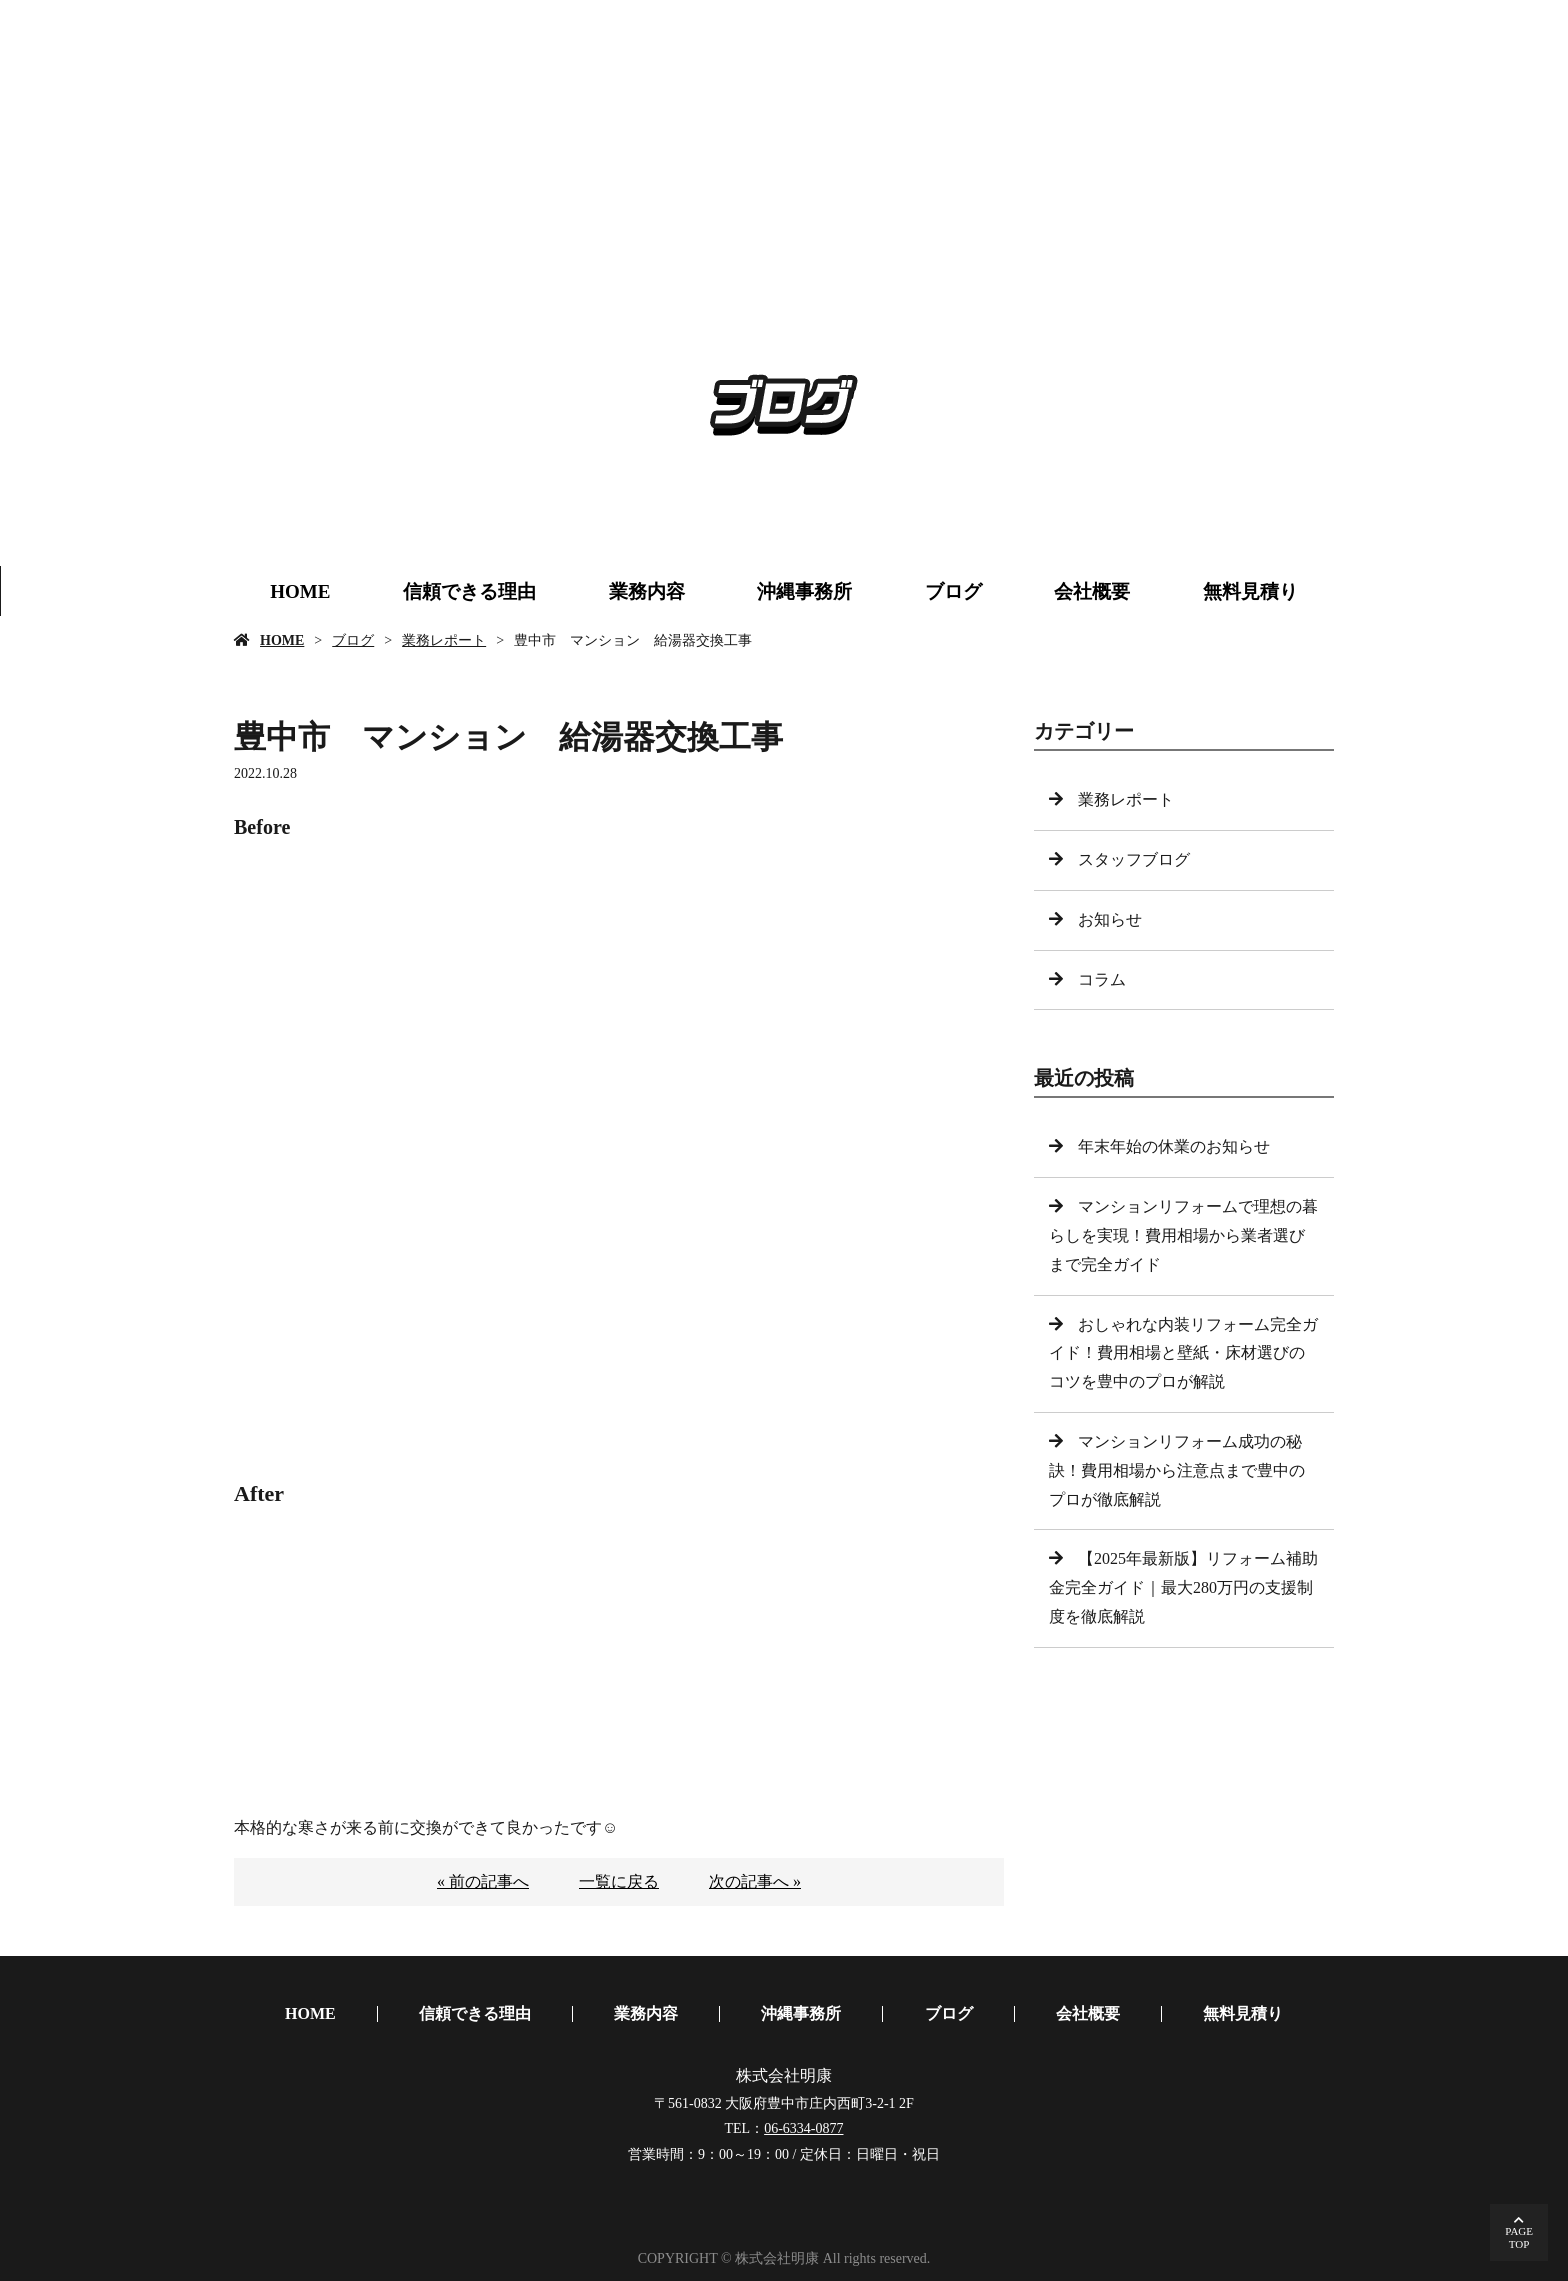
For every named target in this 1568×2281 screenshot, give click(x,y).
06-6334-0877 (803, 2128)
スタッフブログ (1134, 859)
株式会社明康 (784, 2075)
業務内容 (647, 591)
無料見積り (1250, 591)
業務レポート (444, 640)
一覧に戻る (619, 1881)
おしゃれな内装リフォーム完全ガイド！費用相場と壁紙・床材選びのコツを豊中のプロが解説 (1183, 1353)
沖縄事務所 (804, 591)
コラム (1102, 979)
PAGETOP (1519, 2237)
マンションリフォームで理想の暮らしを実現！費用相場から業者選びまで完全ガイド (1183, 1235)
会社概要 (1092, 591)
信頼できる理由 (469, 591)
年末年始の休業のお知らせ (1174, 1146)
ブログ (953, 591)
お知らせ (1110, 919)
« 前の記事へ (483, 1881)
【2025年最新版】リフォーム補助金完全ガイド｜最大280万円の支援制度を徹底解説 (1183, 1587)
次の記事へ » (755, 1881)
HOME (300, 591)
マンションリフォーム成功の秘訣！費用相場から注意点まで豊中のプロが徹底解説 (1177, 1470)
